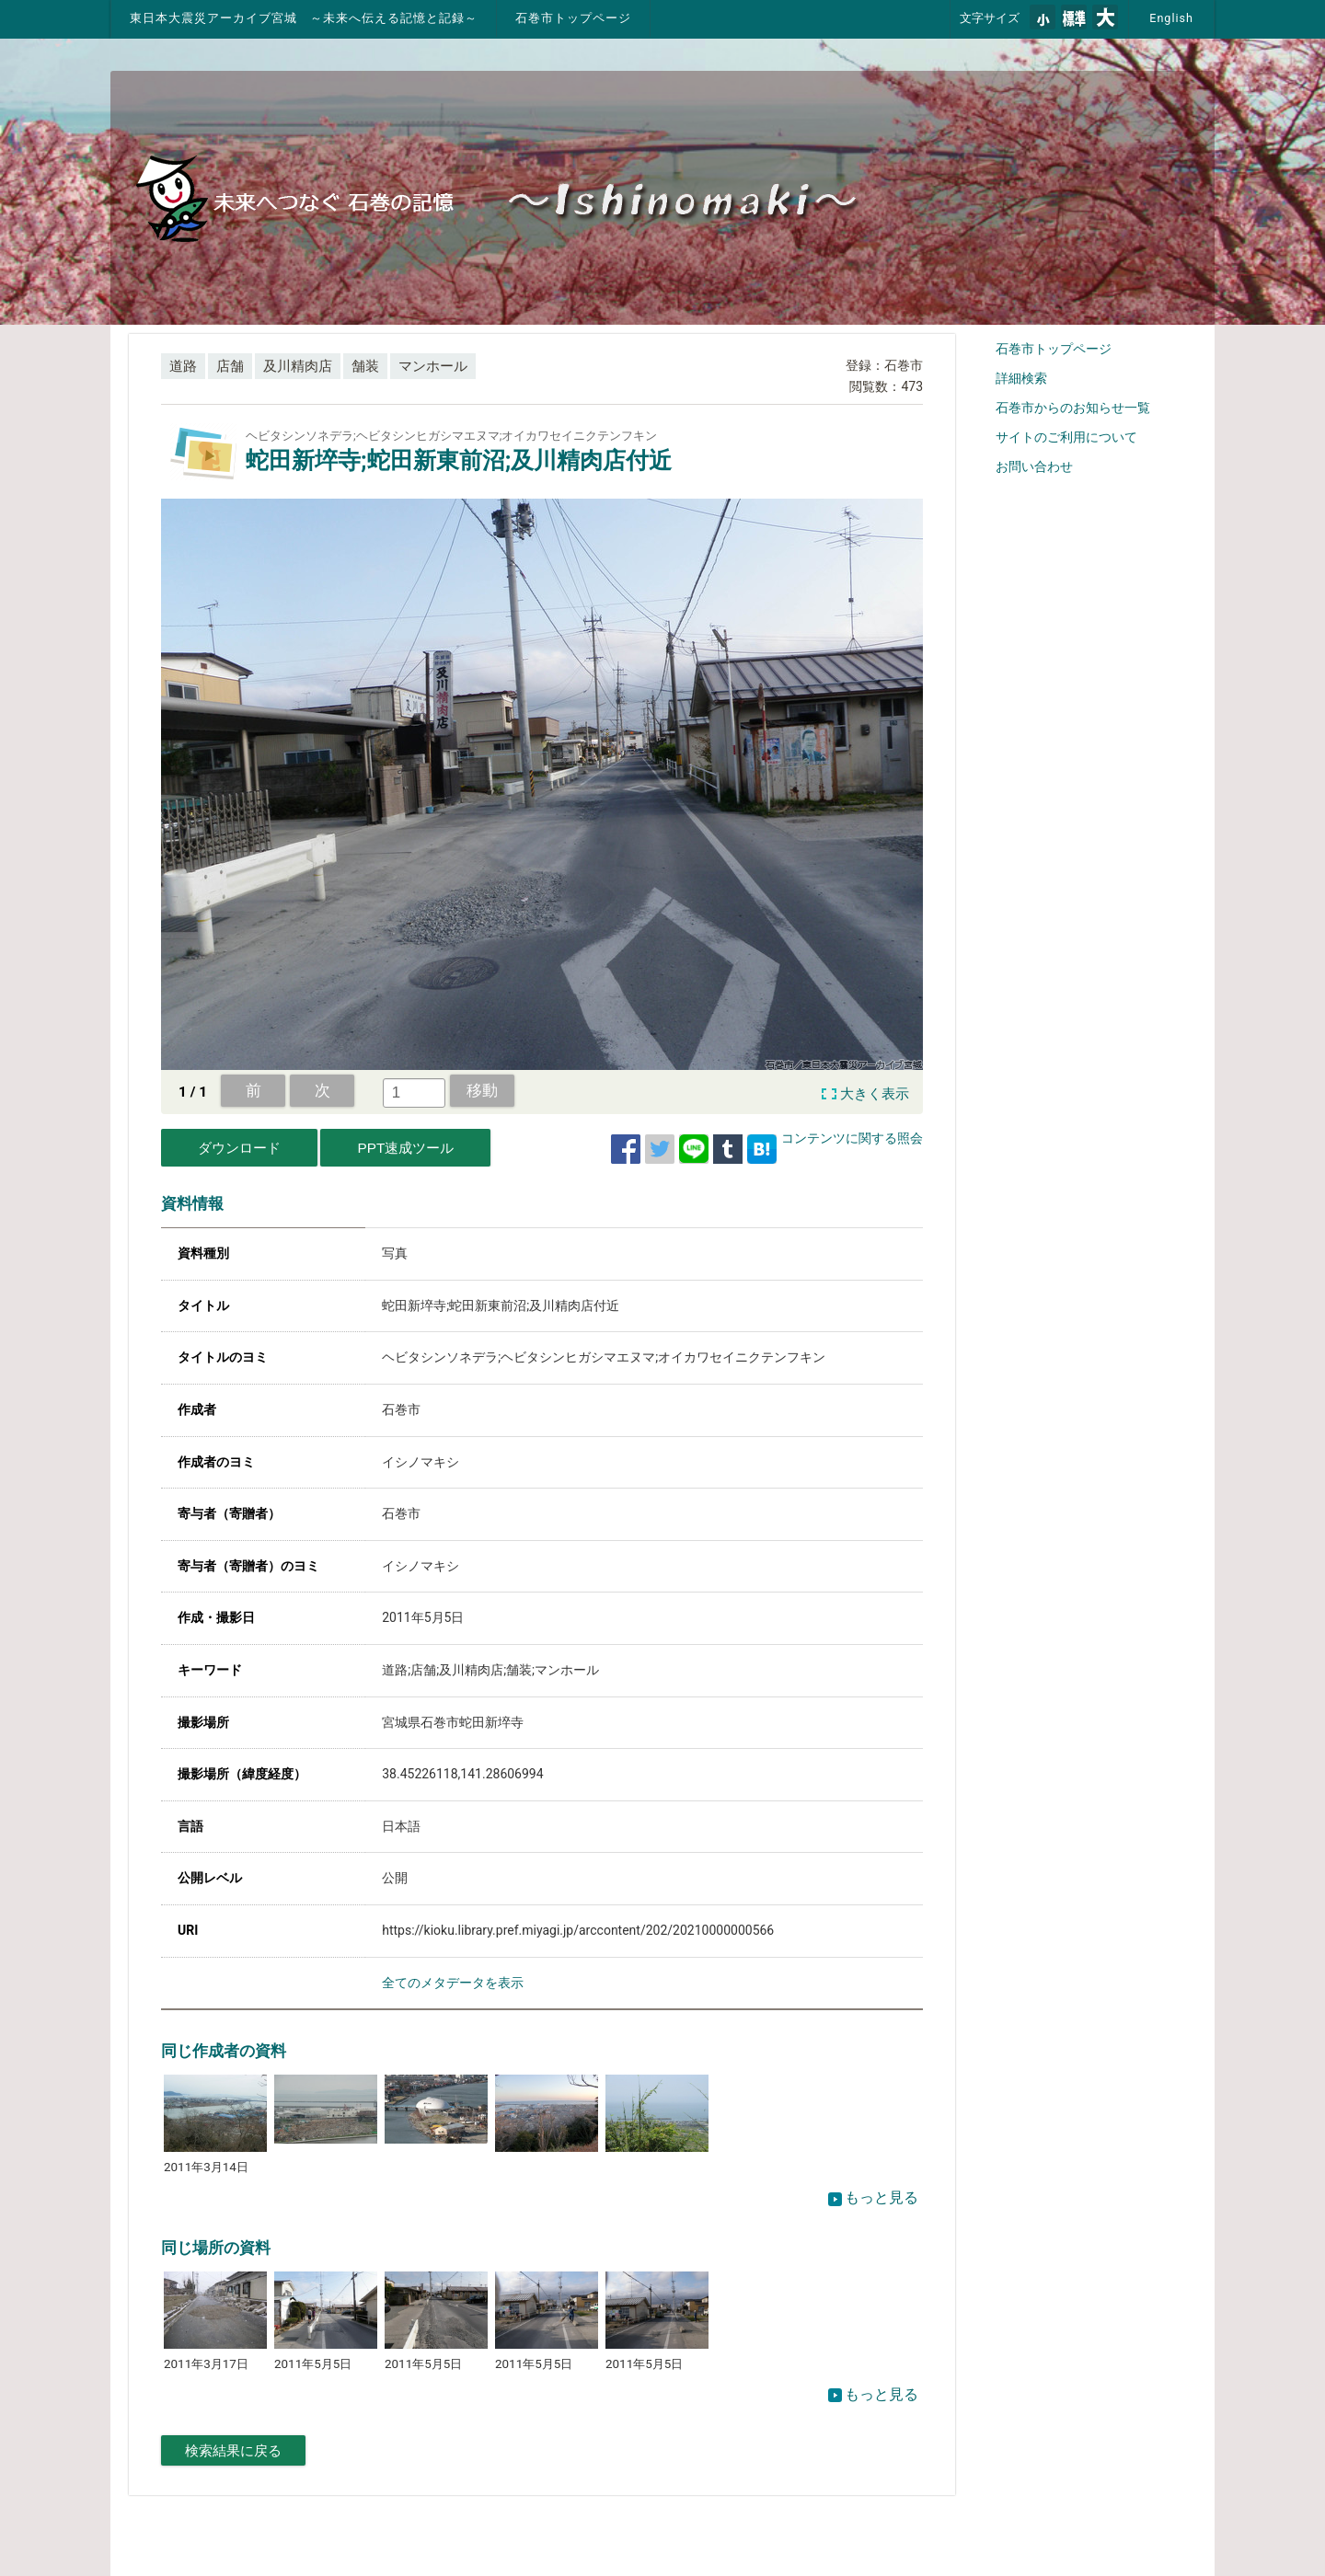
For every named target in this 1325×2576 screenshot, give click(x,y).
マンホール (432, 366)
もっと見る (873, 2197)
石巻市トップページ (573, 18)
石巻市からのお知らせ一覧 (1073, 407)
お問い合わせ (1034, 466)
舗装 (365, 366)
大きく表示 (874, 1094)
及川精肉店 (297, 366)
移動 (482, 1090)
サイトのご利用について (1066, 437)
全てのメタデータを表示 (453, 1982)
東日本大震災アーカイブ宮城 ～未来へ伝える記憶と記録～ (304, 18)
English (1171, 18)
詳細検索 (1021, 378)
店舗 (230, 366)
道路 (183, 366)
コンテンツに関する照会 (852, 1138)
